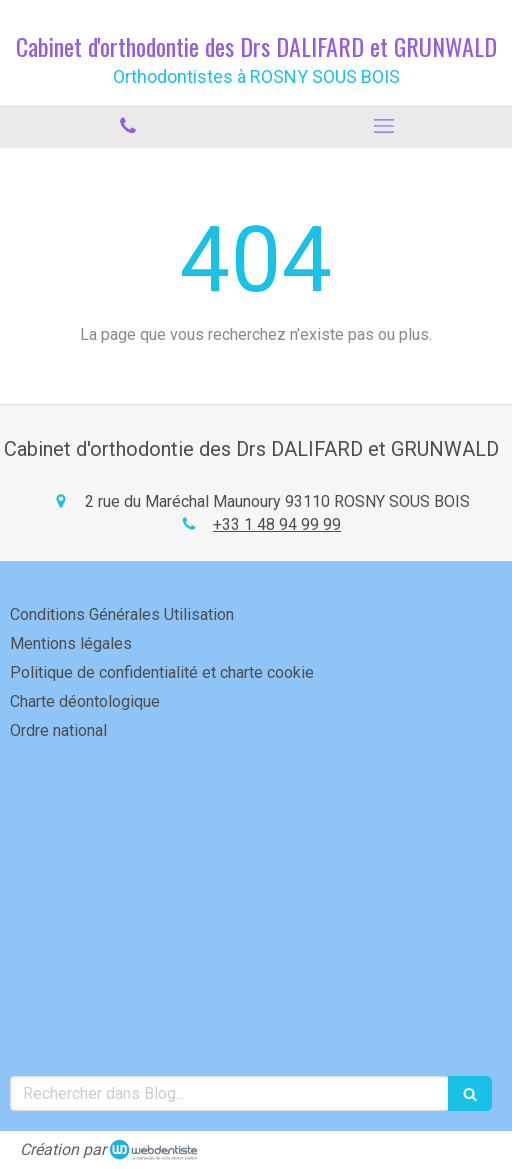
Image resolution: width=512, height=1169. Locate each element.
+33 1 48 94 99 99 (277, 524)
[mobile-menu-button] (384, 126)
